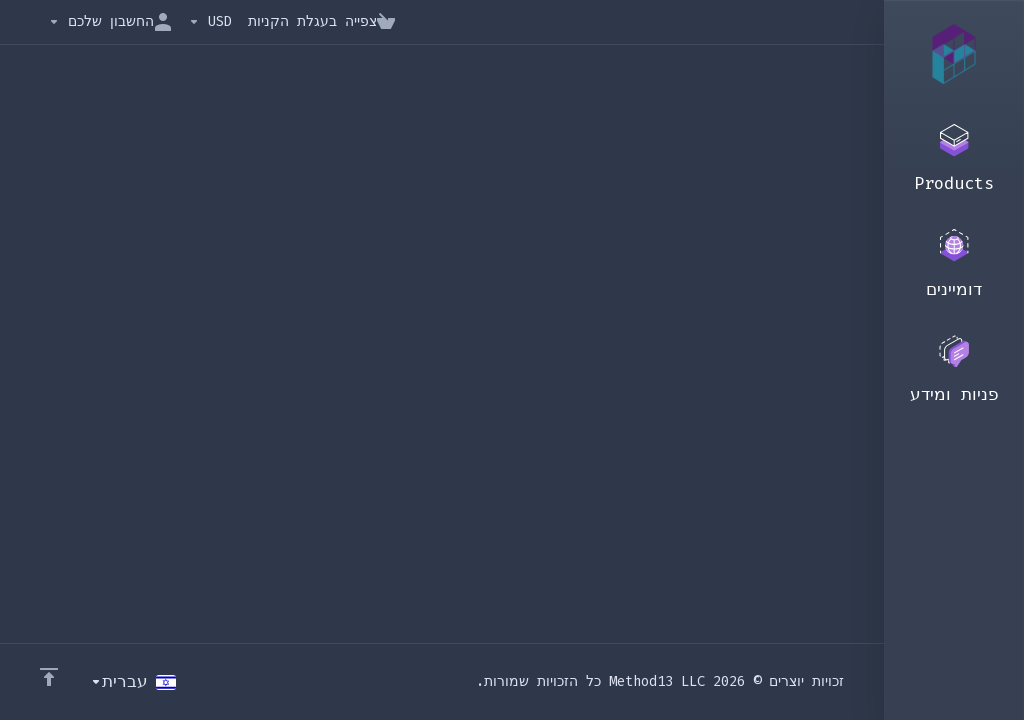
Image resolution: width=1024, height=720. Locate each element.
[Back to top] (49, 677)
